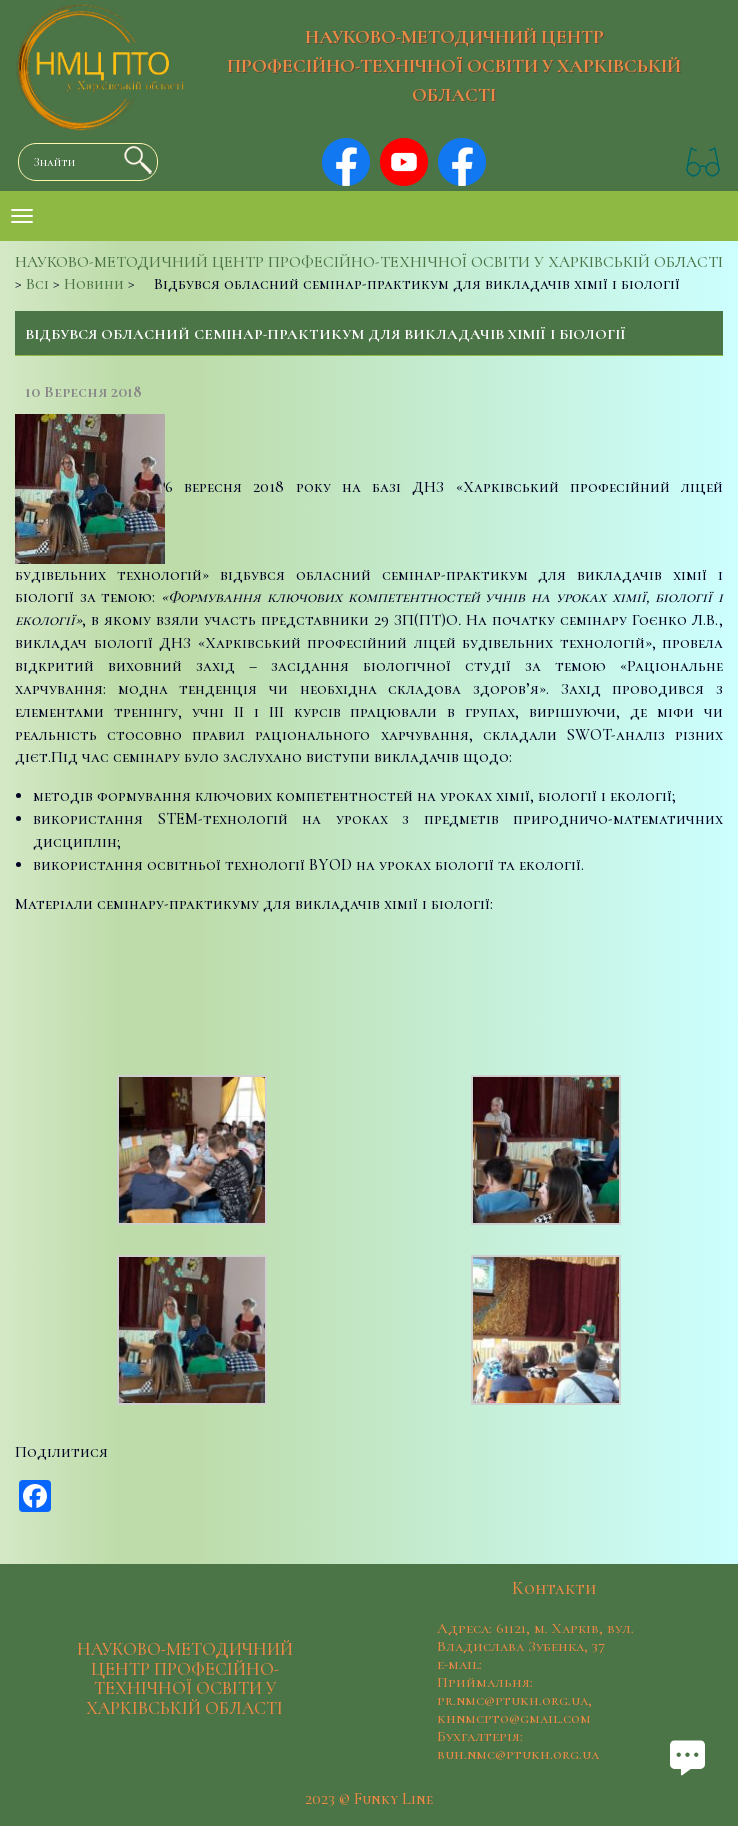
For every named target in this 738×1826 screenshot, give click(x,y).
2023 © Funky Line (369, 1799)
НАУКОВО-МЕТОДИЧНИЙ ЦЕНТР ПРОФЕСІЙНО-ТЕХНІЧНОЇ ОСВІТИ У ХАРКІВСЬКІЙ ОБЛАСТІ (454, 66)
